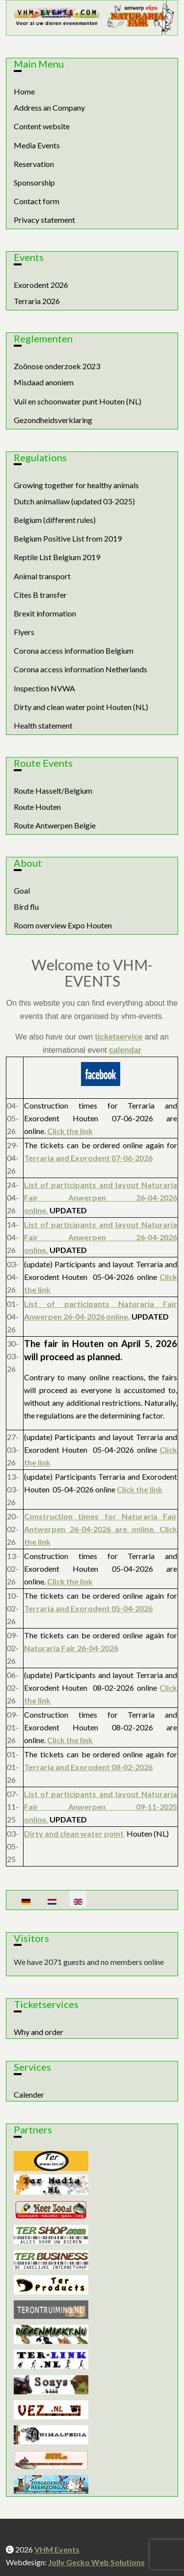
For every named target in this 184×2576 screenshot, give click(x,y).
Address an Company (49, 107)
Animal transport (42, 576)
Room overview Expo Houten (63, 925)
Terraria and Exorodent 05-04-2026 (88, 1608)
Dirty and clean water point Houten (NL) (81, 706)
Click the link (70, 1130)
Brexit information (45, 613)
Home (24, 91)
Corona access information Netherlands (80, 669)
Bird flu (26, 906)
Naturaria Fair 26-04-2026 (71, 1648)
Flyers (24, 632)
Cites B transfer (40, 594)
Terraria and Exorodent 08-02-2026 (88, 1767)
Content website (42, 126)
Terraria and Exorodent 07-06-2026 (88, 1157)
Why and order (38, 2031)
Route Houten (37, 806)
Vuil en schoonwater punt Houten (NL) (77, 401)
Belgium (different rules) (55, 519)
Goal (22, 890)
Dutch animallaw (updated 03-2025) (74, 501)
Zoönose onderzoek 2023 (57, 366)
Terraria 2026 (37, 301)
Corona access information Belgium (73, 650)
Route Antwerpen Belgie (55, 825)
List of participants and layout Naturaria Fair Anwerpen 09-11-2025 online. (100, 1806)
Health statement (43, 725)
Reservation (34, 163)
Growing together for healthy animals (76, 485)
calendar (125, 1050)
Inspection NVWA (44, 688)
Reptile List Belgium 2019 (57, 557)
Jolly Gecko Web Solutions (96, 2562)
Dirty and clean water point (74, 1833)
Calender (29, 2094)
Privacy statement (44, 219)
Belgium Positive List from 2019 (68, 538)
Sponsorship (34, 182)
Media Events (37, 145)
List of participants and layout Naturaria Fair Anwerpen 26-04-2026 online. (100, 1197)
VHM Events (56, 2549)
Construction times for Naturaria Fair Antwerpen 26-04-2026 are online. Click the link (100, 1529)
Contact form (36, 201)
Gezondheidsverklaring (53, 420)
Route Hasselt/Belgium (53, 790)
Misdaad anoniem (44, 382)
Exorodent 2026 (41, 284)
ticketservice (119, 1037)
